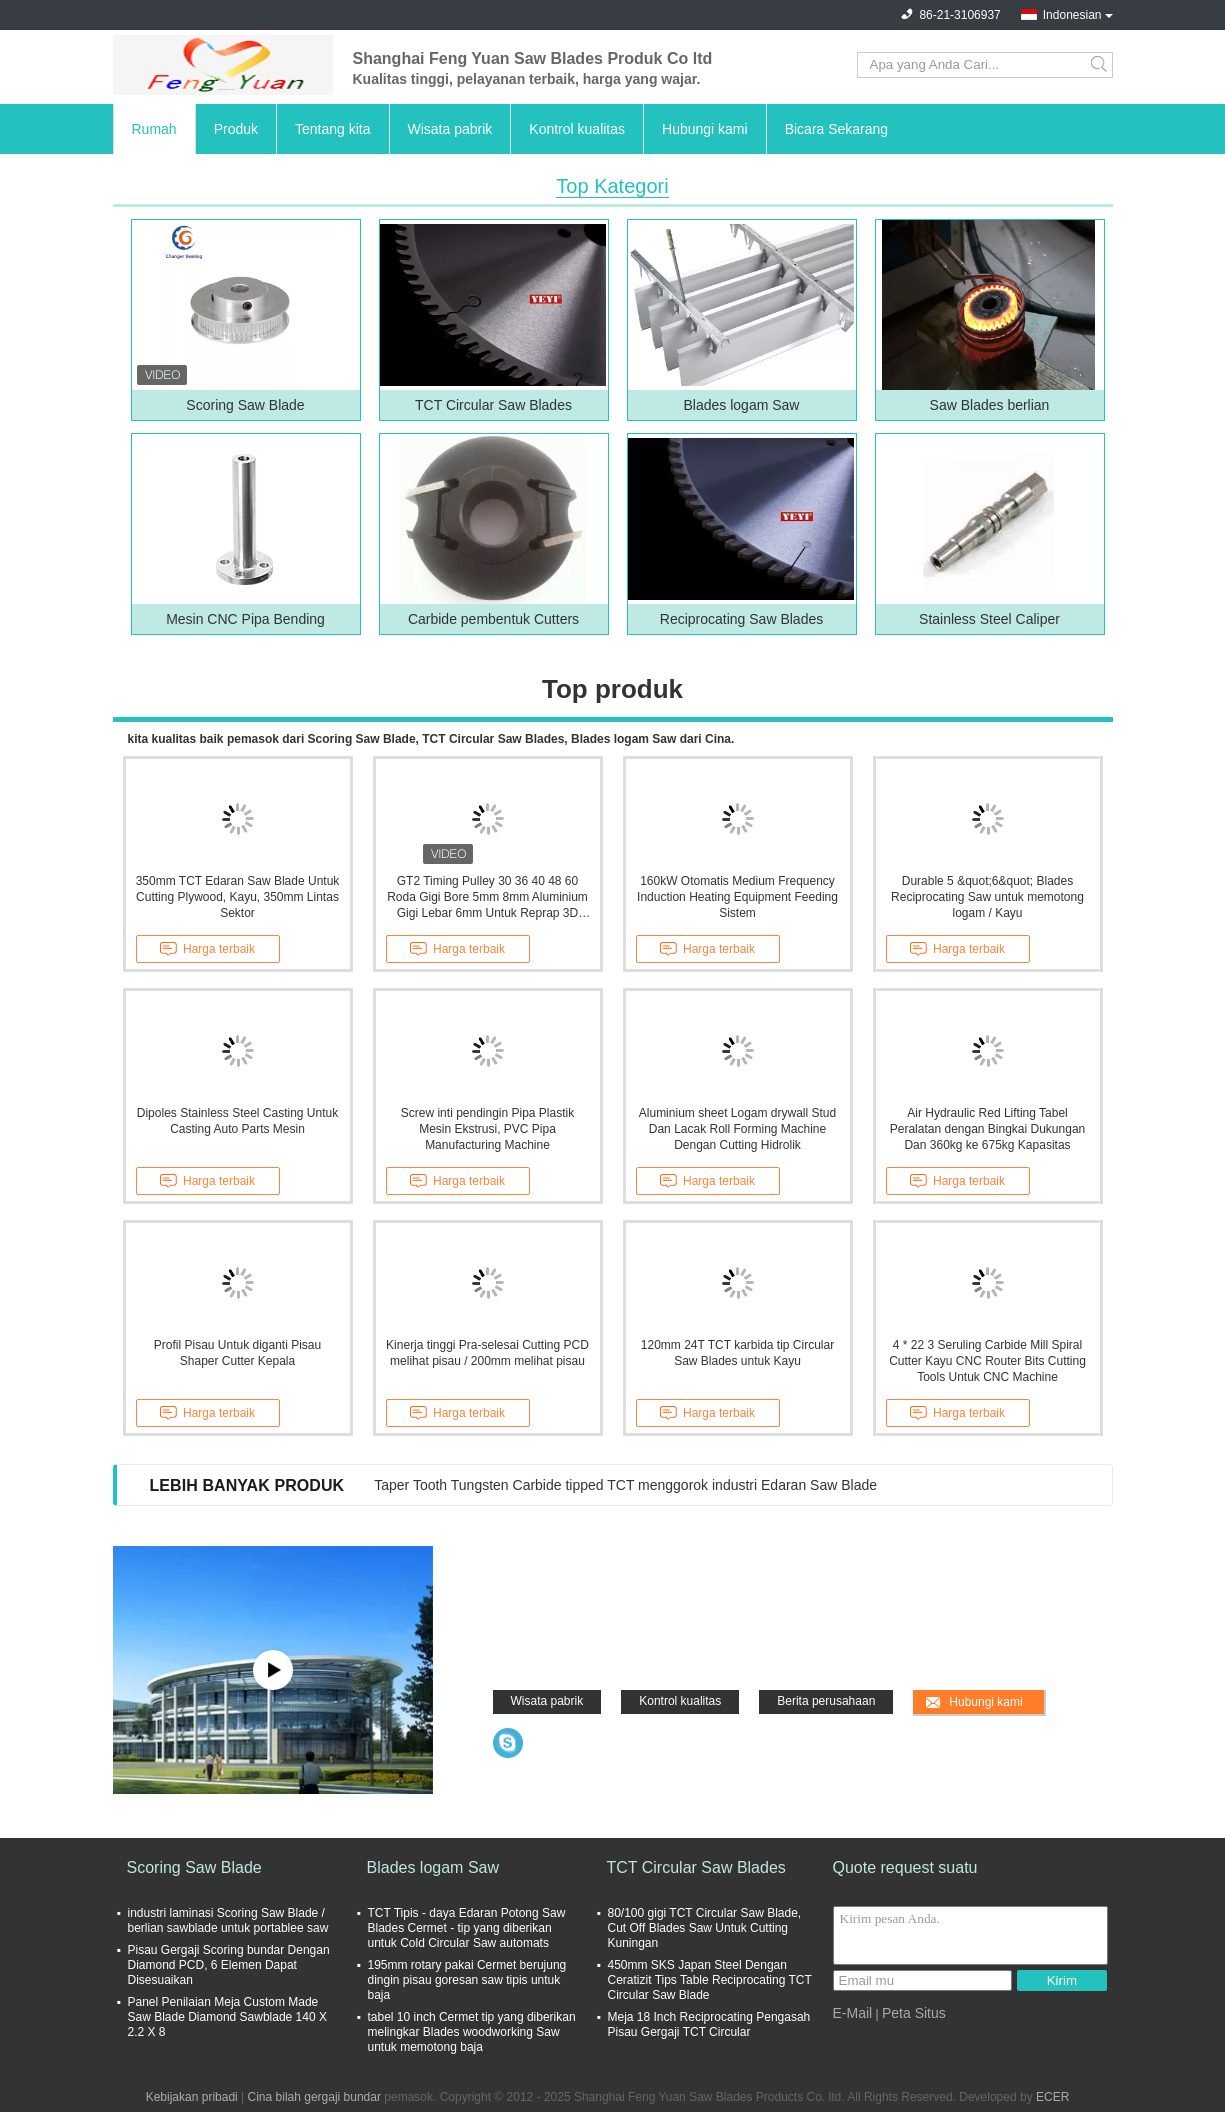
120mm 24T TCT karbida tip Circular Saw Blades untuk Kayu (737, 1353)
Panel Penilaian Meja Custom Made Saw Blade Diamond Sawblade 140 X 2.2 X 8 (227, 2017)
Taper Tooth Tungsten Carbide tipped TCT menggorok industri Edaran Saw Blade (625, 1485)
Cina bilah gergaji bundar (314, 2097)
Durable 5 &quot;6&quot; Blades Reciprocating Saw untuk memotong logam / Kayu (987, 897)
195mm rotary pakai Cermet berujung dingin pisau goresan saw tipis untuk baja (467, 1980)
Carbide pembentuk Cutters (493, 619)
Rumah (154, 129)
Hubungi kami (705, 129)
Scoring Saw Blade (245, 405)
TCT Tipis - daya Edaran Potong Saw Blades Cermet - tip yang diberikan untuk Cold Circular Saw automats (467, 1928)
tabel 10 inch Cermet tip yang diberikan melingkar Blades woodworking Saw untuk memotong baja (472, 2032)
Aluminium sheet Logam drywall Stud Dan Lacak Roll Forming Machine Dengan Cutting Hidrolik (737, 1129)
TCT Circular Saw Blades (493, 405)
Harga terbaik (207, 949)
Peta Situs (914, 2013)
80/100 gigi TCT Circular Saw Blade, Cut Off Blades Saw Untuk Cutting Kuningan (705, 1928)
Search (1100, 65)
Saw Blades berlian (990, 405)
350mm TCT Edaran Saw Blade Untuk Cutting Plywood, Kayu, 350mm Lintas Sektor (238, 897)
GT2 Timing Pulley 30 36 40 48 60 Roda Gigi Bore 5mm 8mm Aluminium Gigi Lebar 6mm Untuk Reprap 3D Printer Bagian (487, 897)
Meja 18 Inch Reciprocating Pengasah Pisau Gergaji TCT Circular (709, 2024)
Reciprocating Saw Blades (741, 619)
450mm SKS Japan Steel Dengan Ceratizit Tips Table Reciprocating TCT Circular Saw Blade (710, 1980)
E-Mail (853, 2013)
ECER (1052, 2097)
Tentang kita (333, 129)
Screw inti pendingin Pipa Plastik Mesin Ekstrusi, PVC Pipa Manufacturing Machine (487, 1129)
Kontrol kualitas (577, 129)
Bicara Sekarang (837, 129)
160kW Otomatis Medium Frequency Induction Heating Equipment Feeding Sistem (737, 897)
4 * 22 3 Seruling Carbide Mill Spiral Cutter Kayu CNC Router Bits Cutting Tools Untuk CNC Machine (987, 1361)
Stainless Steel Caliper (989, 619)
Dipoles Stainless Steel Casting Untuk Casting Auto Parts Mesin (237, 1121)
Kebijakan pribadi (192, 2097)
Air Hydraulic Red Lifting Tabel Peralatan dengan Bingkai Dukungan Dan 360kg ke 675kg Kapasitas (987, 1129)
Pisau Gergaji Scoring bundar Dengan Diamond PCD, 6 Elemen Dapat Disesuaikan (229, 1965)
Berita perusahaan (826, 1701)
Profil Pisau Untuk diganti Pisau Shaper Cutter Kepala (237, 1353)
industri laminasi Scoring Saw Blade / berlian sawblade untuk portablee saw (228, 1920)
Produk (236, 129)
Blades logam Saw (742, 405)
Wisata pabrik (450, 129)
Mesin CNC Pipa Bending (245, 619)
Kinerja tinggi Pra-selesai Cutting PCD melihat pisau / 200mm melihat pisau (487, 1353)
